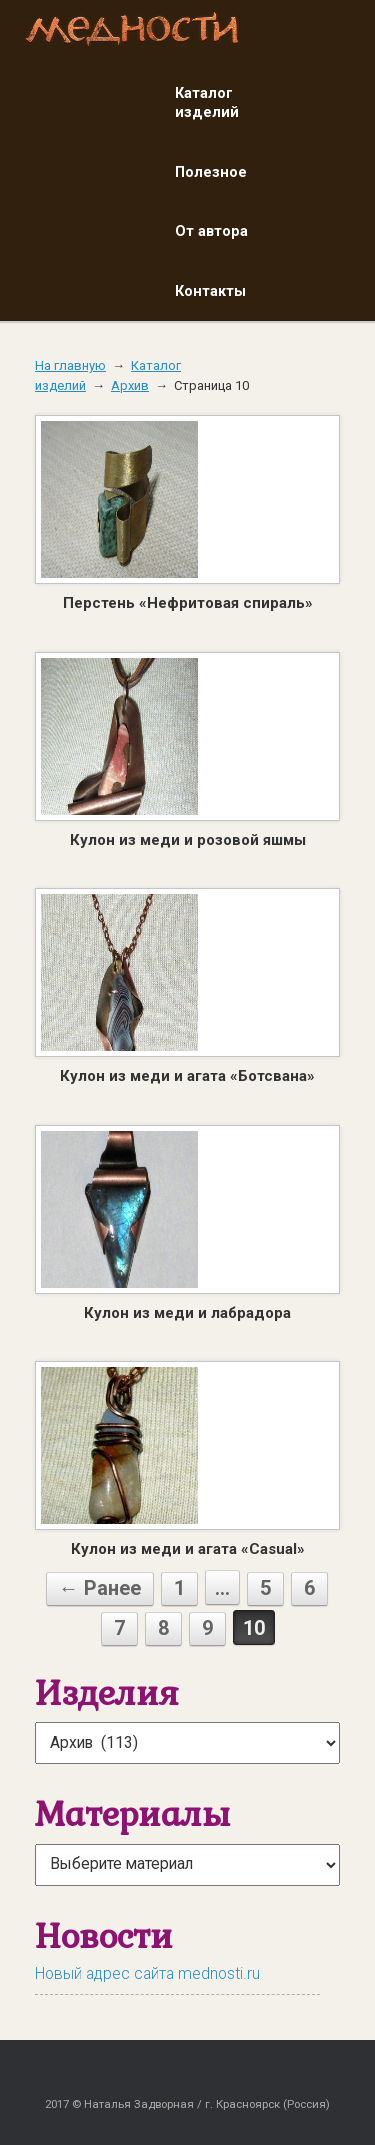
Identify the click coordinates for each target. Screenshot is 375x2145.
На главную (70, 365)
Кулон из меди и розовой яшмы (188, 840)
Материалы (132, 1813)
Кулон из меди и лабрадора (187, 1313)
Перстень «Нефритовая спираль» (188, 603)
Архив (130, 385)
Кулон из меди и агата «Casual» (188, 1549)
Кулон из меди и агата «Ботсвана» (187, 1076)
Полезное (211, 172)
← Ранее (100, 1588)
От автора (211, 231)
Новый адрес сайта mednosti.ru (147, 1974)
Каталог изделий (207, 103)
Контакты (210, 291)
